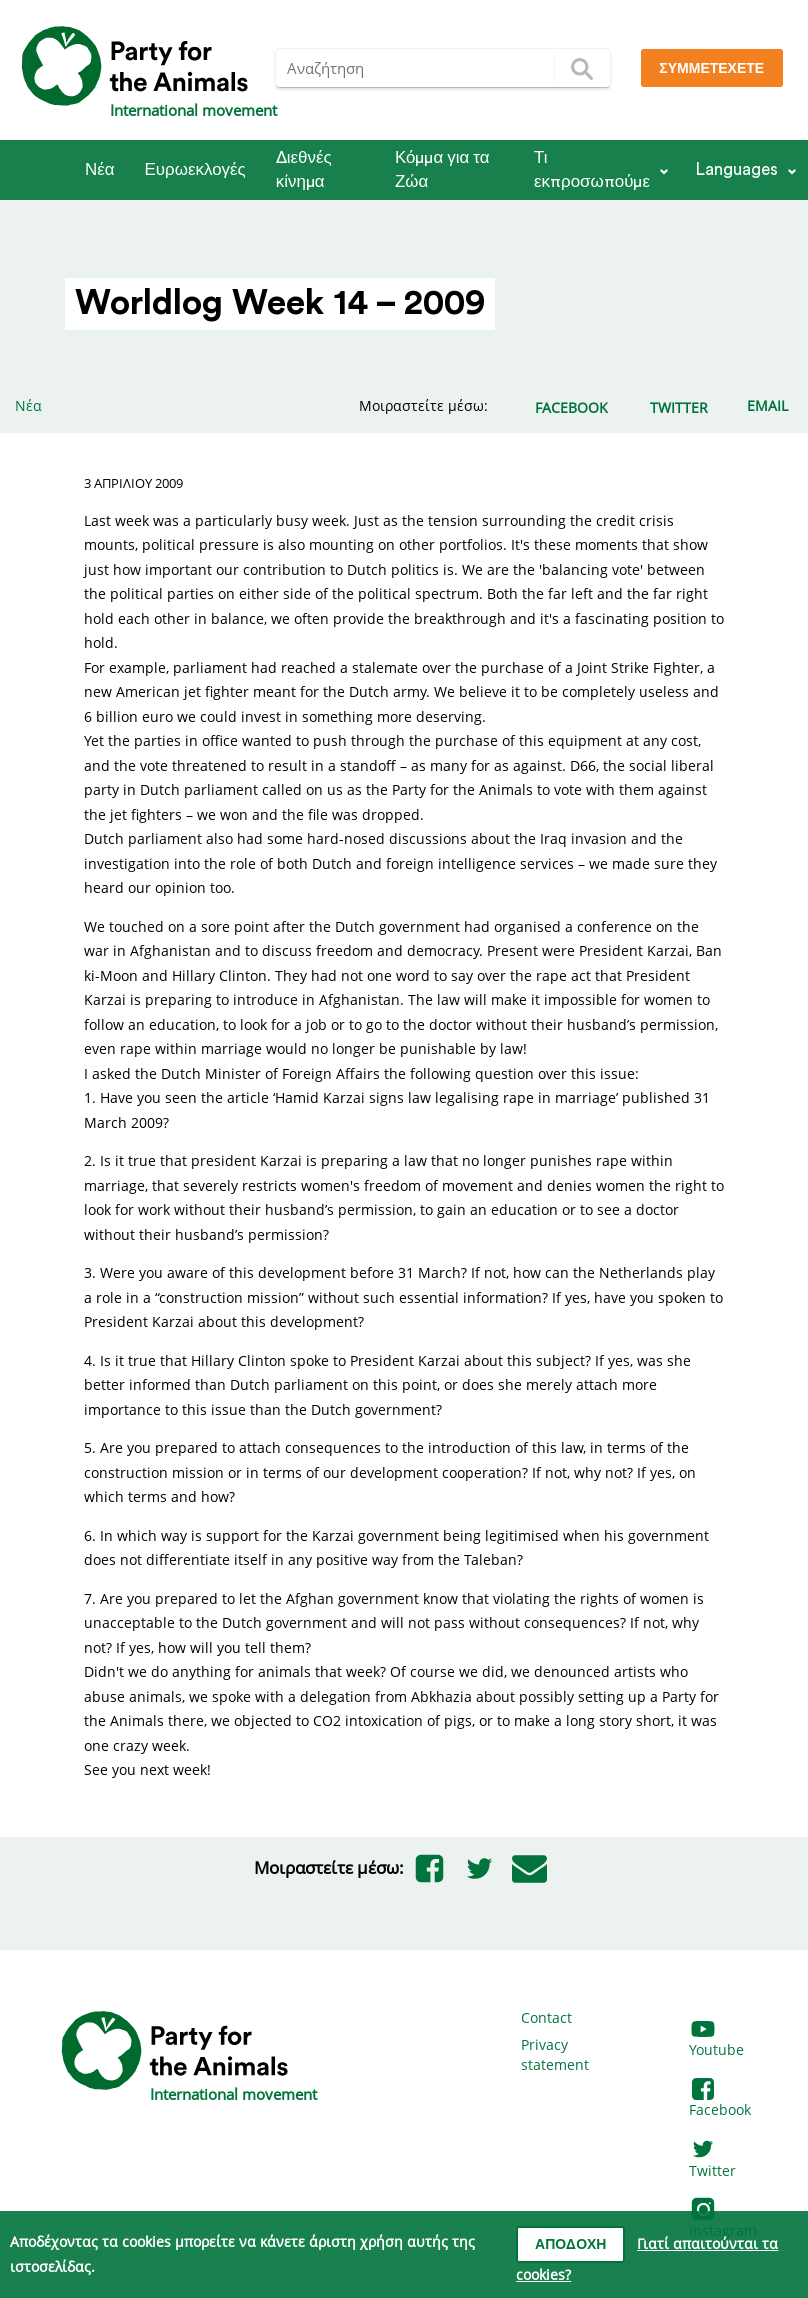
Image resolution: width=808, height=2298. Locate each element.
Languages (736, 169)
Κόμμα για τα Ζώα (442, 169)
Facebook (720, 2100)
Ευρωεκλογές (195, 169)
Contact (546, 2017)
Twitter (712, 2160)
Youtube (716, 2040)
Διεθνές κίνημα (304, 169)
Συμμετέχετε (711, 69)
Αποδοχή (570, 2245)
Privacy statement (555, 2054)
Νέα (100, 169)
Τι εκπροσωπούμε (592, 169)
